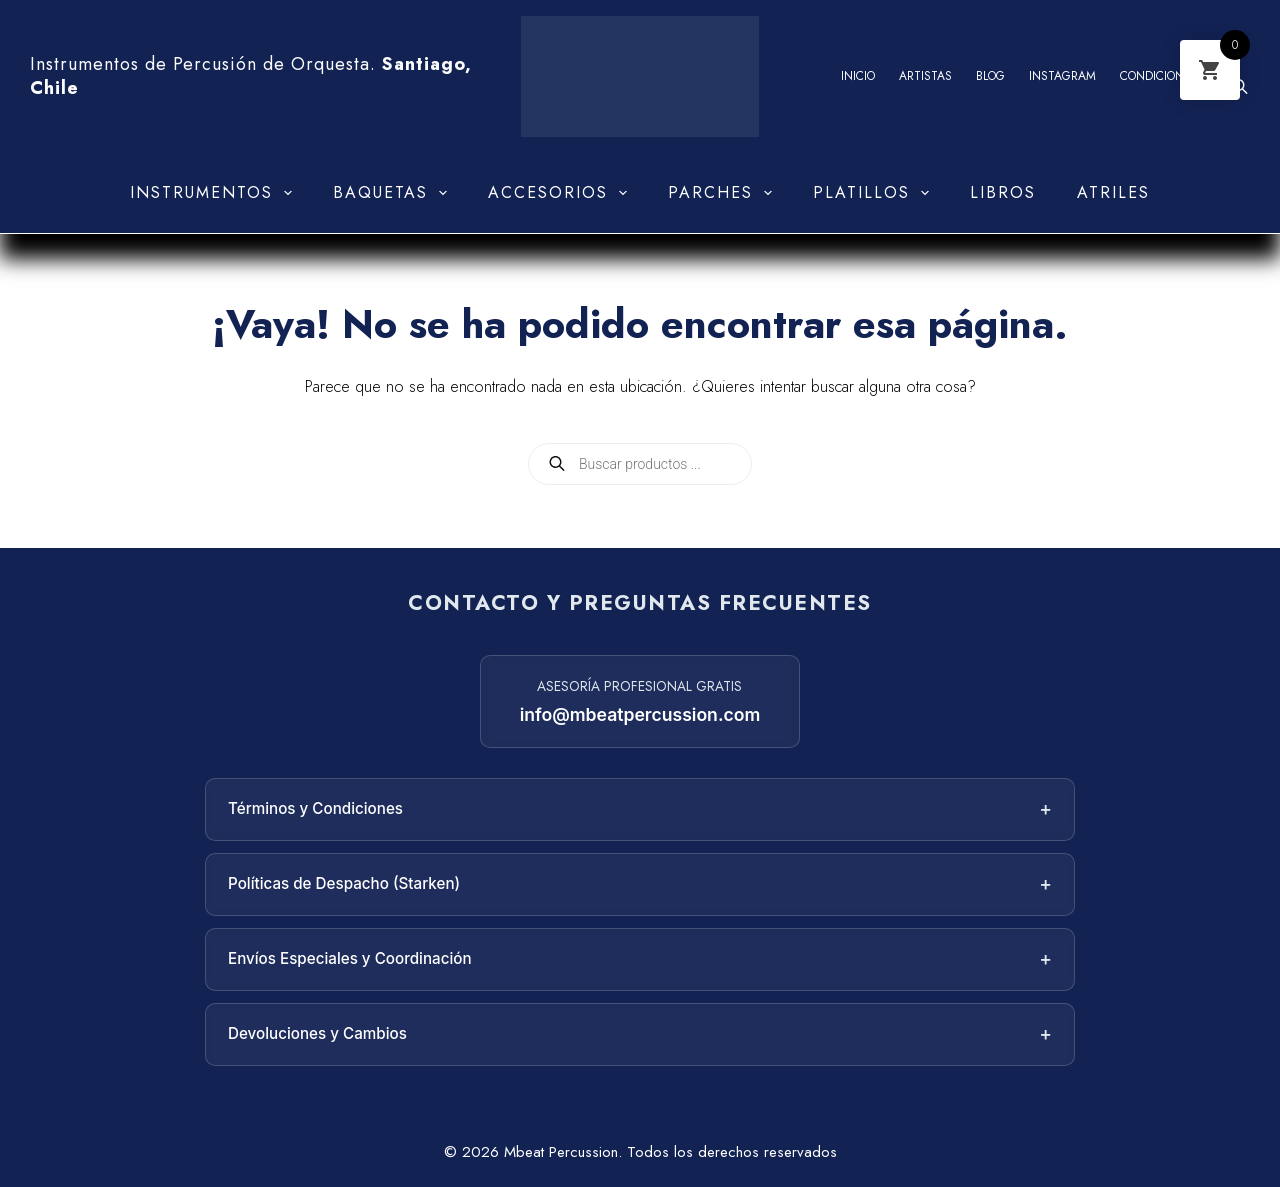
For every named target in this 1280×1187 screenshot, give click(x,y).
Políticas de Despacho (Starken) (640, 884)
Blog (990, 76)
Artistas (925, 76)
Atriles (1113, 192)
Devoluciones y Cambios (640, 1034)
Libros (1003, 192)
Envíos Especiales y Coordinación (640, 959)
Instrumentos (215, 193)
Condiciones (1159, 76)
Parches (724, 193)
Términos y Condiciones (640, 809)
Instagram (1062, 76)
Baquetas (394, 193)
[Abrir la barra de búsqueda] (1240, 86)
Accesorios (561, 193)
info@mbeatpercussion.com (640, 714)
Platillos (875, 193)
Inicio (858, 76)
